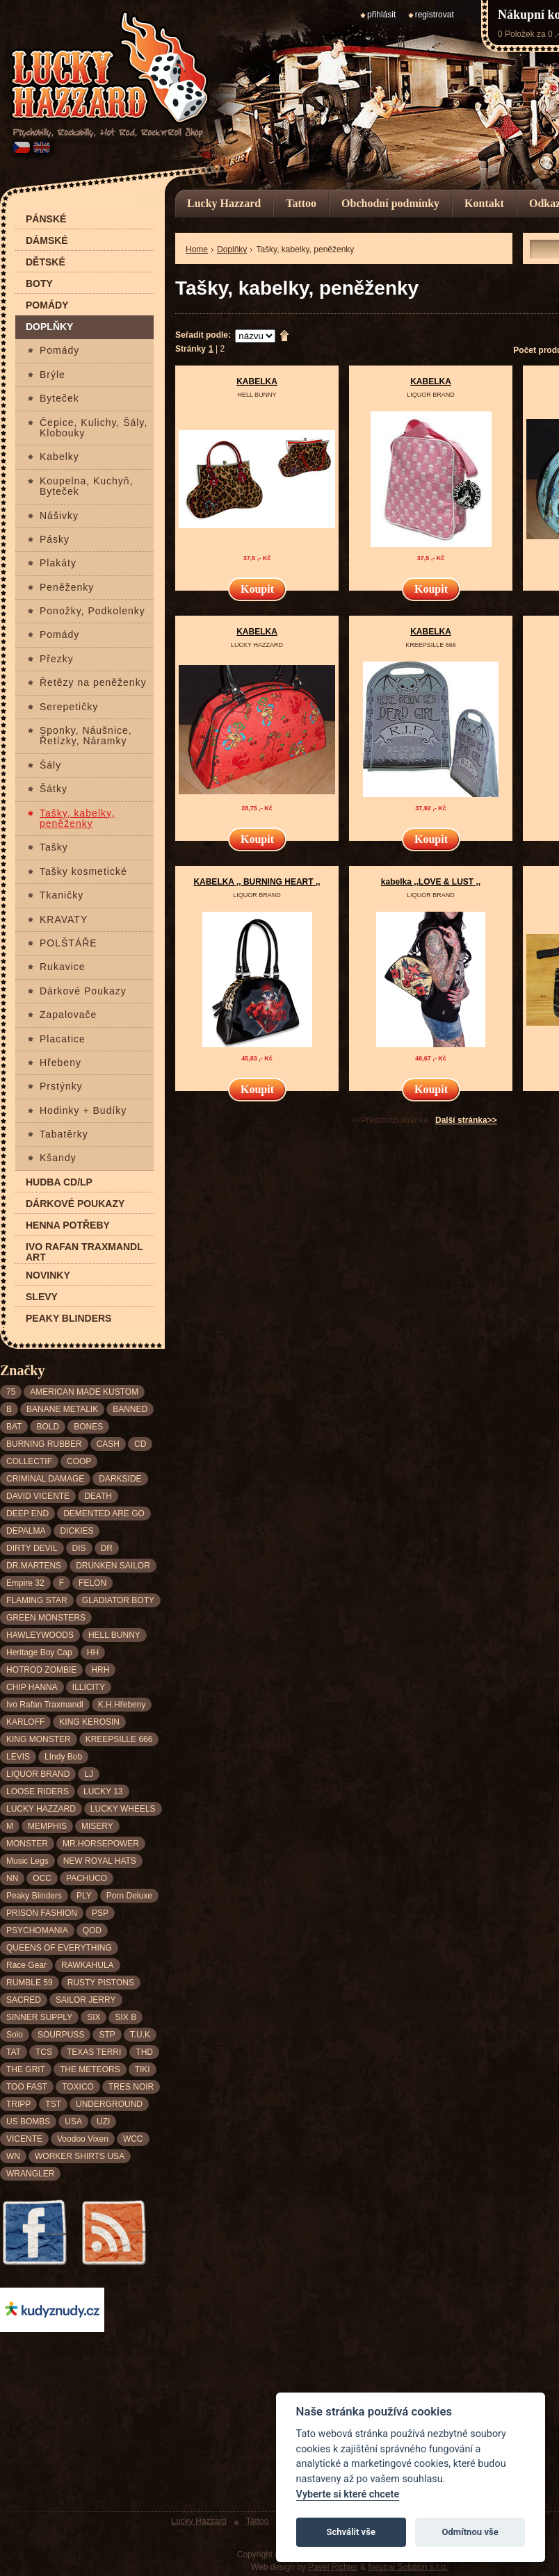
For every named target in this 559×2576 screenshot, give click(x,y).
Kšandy (58, 1158)
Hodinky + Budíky (83, 1111)
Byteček (59, 398)
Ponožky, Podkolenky (92, 611)
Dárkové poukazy (75, 1204)
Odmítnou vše (469, 2532)
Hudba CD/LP (59, 1182)
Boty (39, 284)
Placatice (63, 1039)
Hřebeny (60, 1063)
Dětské (45, 262)
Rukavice (63, 967)
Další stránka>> (466, 1120)
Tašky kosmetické (83, 872)
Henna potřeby (68, 1225)
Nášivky (59, 516)
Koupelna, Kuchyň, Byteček (86, 486)
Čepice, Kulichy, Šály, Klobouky (93, 428)
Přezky (57, 659)
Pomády (47, 305)
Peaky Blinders (68, 1318)
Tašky (54, 847)
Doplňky (49, 327)
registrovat (434, 14)
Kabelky (59, 457)
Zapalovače (68, 1015)
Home (197, 249)
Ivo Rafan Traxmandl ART (84, 1252)
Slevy (42, 1297)
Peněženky (67, 587)
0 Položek (516, 34)
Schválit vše (350, 2532)
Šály (50, 765)
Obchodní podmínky (390, 203)
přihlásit (381, 14)
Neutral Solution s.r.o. (408, 2567)
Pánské (46, 219)
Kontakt (484, 203)
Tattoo (301, 203)
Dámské (47, 241)
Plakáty (58, 563)
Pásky (55, 539)
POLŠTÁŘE (68, 943)
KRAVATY (64, 919)
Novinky (48, 1275)
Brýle (52, 375)
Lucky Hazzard (224, 203)
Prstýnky (61, 1086)
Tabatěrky (64, 1134)
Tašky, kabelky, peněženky (77, 818)
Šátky (53, 789)
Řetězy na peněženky (93, 683)
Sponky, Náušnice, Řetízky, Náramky (86, 735)
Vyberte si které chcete (348, 2494)
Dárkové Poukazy (83, 991)
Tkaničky (61, 895)
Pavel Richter (332, 2567)
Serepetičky (69, 707)
